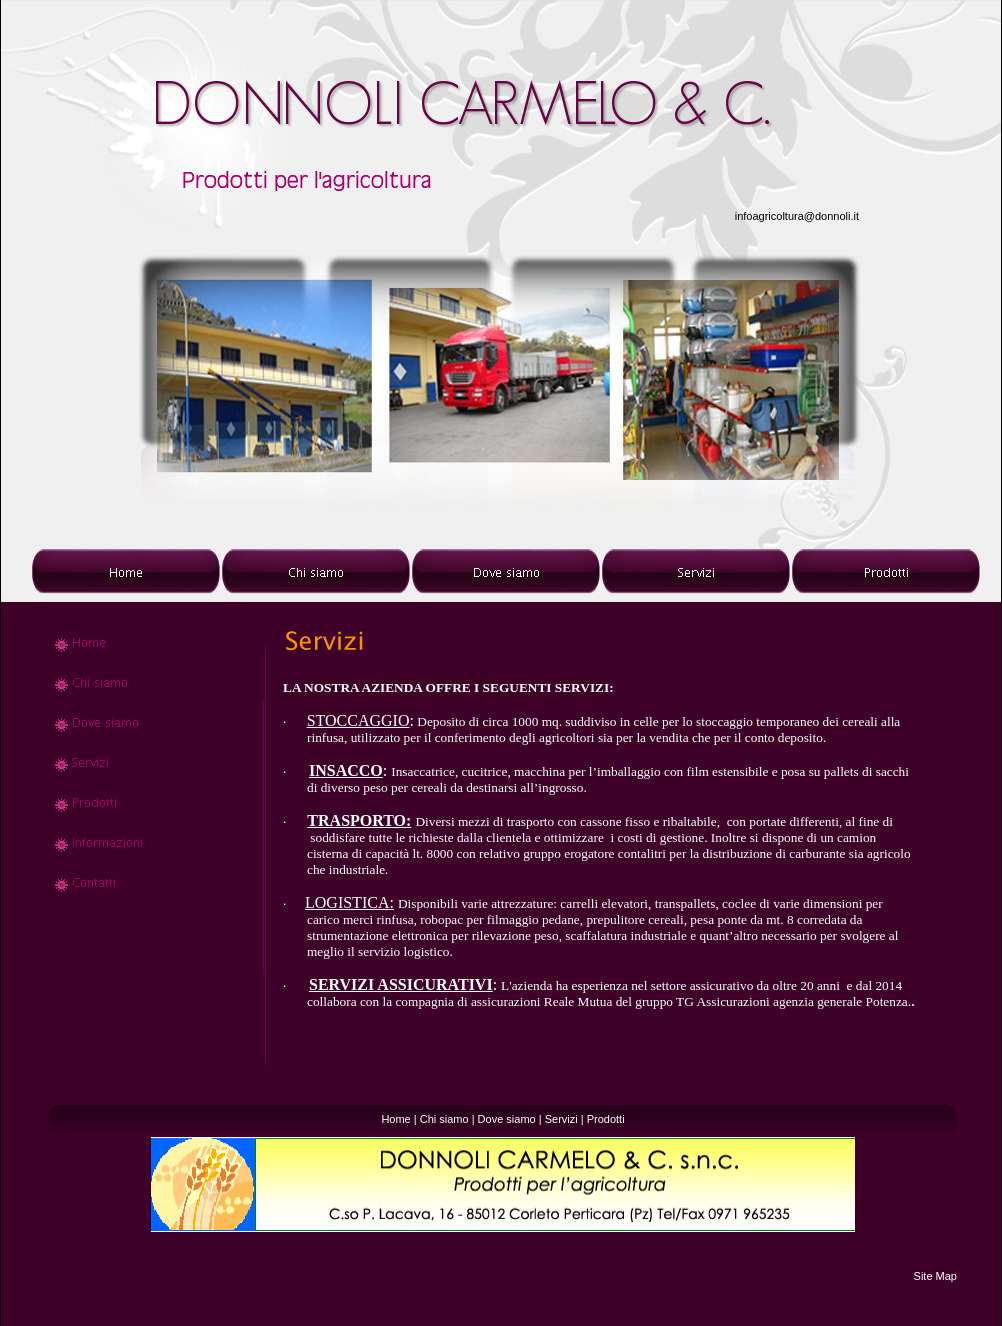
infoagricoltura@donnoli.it (797, 216)
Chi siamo (444, 1119)
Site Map (935, 1276)
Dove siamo (507, 1119)
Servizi (561, 1119)
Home (395, 1119)
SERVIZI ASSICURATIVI (401, 984)
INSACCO (346, 770)
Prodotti (606, 1119)
